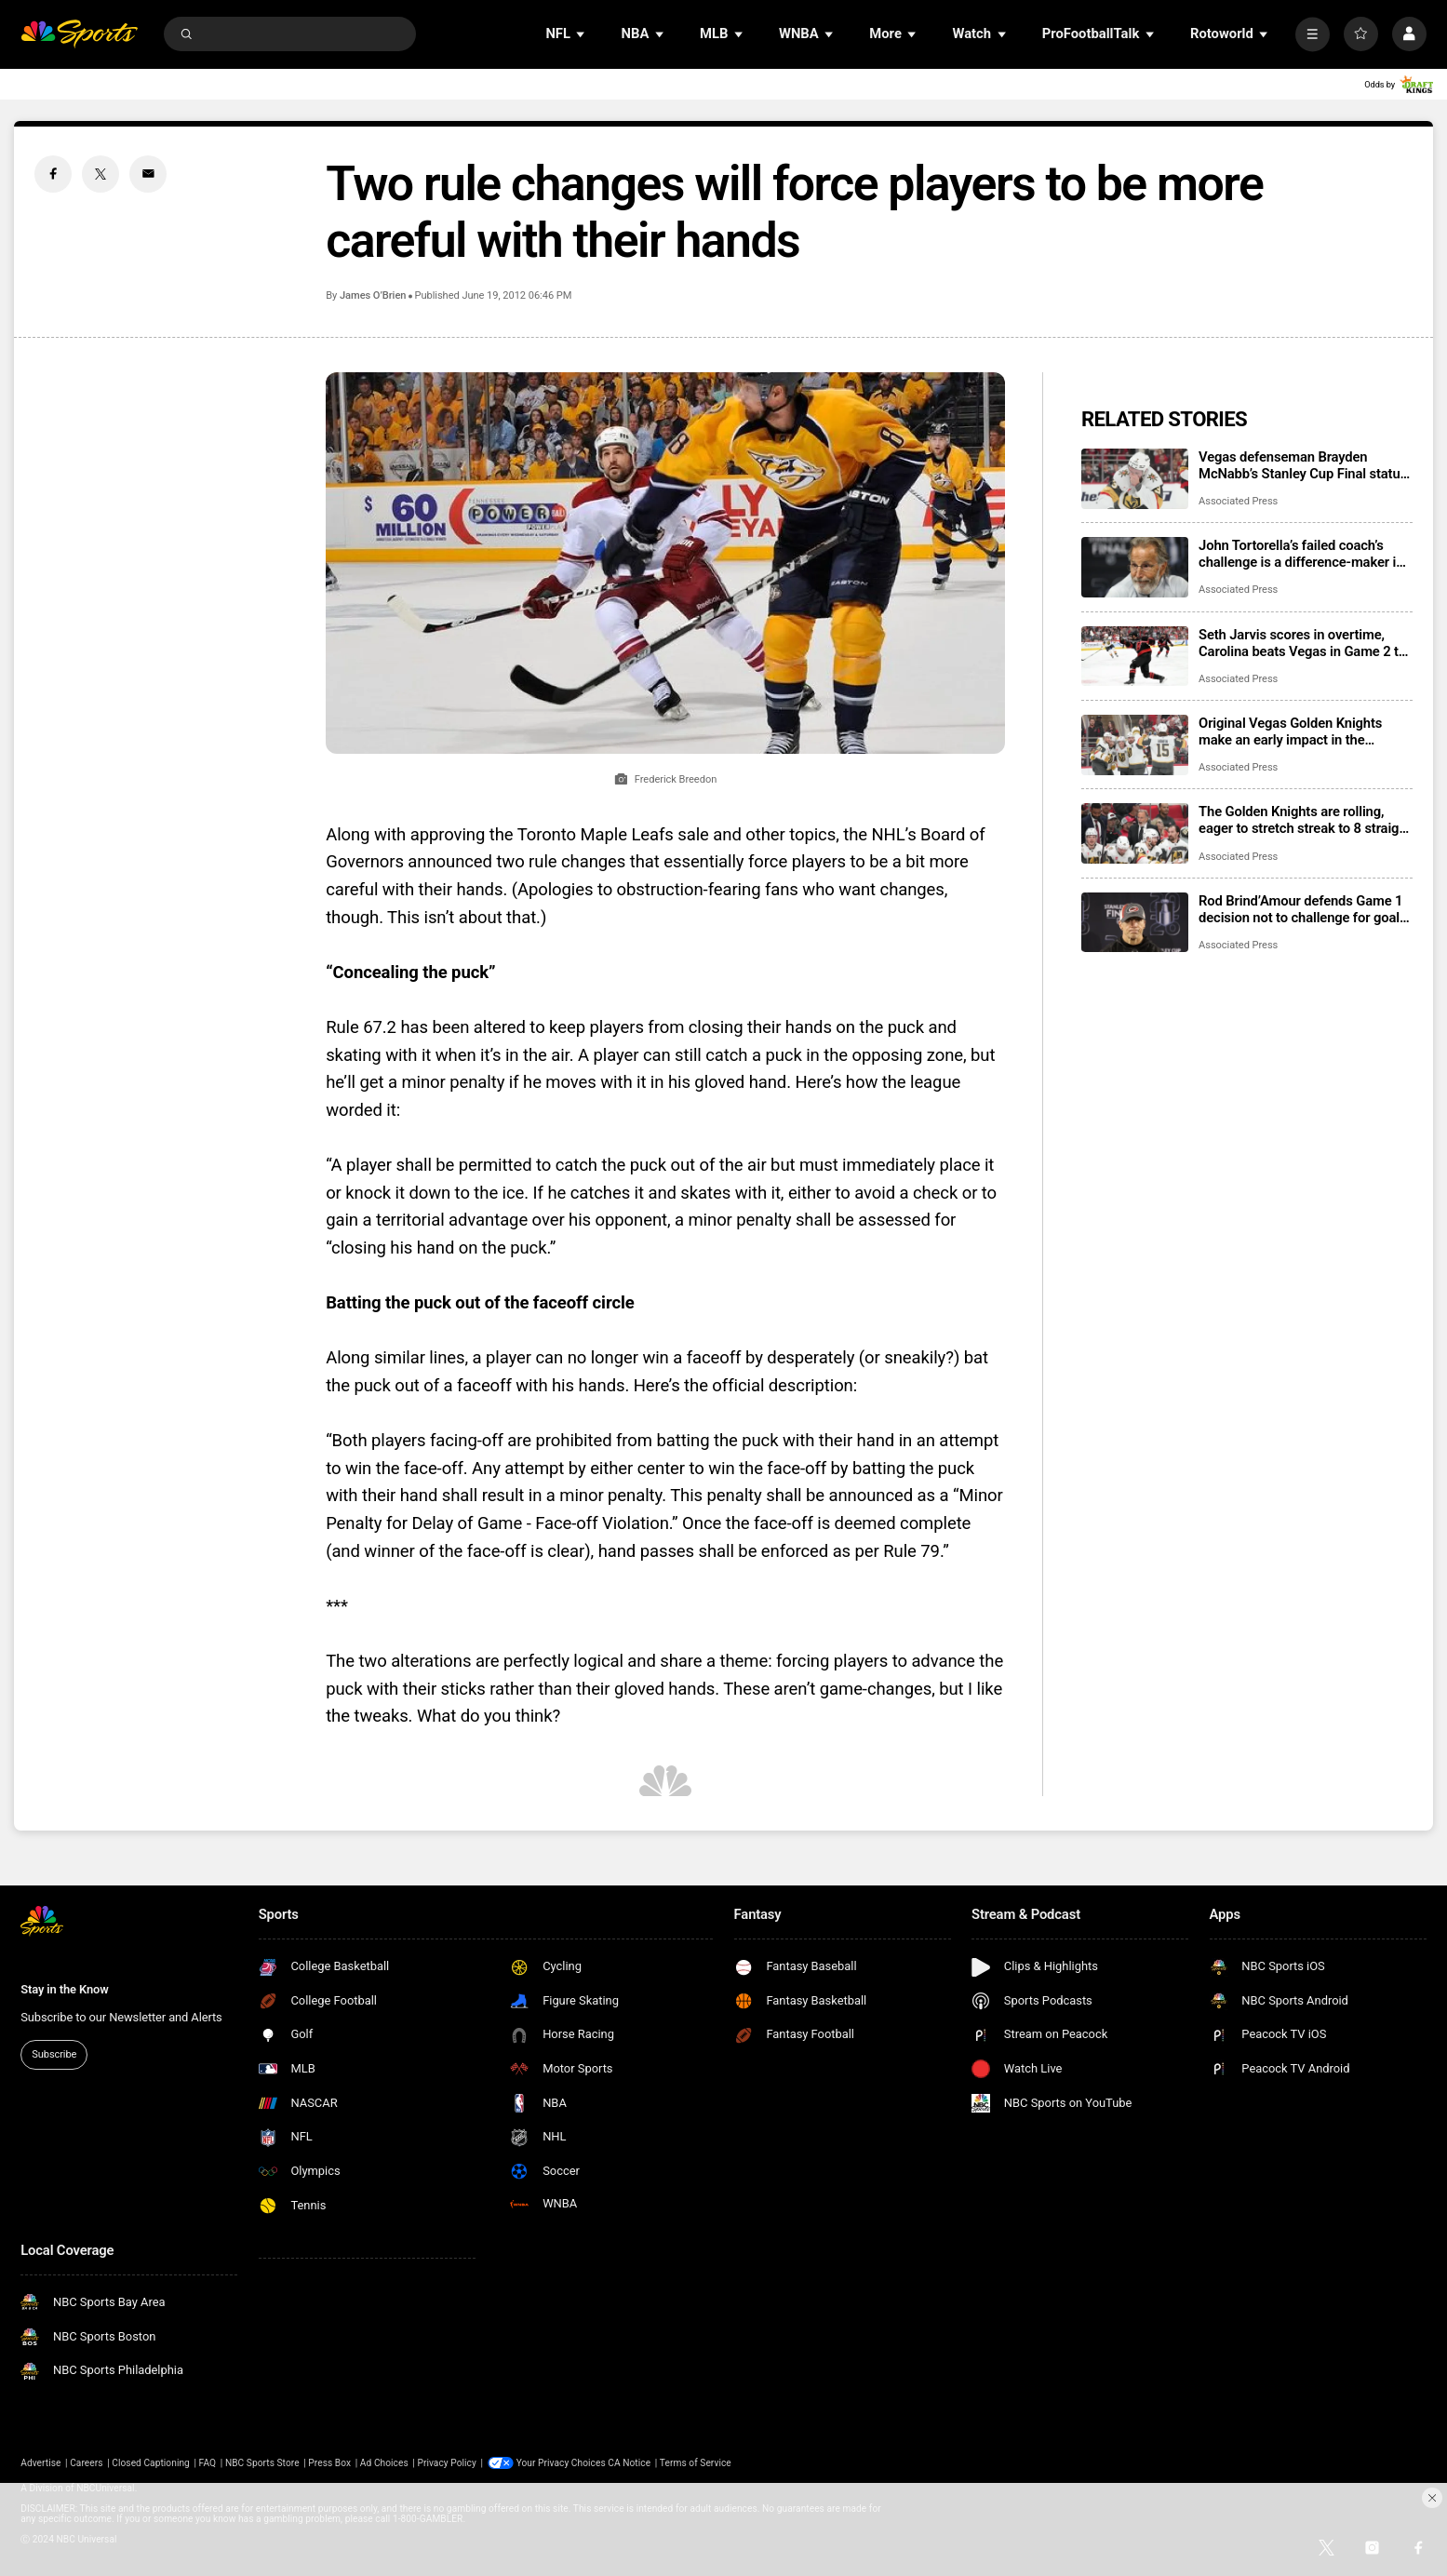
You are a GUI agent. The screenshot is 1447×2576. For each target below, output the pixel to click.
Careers (86, 2463)
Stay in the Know (64, 1989)
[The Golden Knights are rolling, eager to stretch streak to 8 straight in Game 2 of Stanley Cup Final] (1134, 833)
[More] (1312, 34)
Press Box (329, 2463)
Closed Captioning (151, 2463)
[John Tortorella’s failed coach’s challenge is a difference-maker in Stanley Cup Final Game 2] (1134, 567)
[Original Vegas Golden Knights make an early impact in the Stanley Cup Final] (1134, 745)
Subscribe (54, 2054)
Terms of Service (695, 2463)
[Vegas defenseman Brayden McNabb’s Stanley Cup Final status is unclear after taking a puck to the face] (1134, 479)
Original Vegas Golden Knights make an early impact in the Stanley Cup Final (1290, 731)
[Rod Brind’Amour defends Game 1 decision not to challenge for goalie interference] (1134, 922)
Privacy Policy (446, 2463)
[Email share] (148, 174)
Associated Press (1238, 501)
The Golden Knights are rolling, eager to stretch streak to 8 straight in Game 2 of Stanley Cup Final (1305, 820)
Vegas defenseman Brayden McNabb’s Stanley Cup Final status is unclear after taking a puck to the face (1305, 465)
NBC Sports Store (262, 2463)
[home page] (79, 34)
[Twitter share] (100, 174)
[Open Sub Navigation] (581, 34)
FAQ (208, 2463)
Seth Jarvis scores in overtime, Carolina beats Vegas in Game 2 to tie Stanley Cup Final (1302, 643)
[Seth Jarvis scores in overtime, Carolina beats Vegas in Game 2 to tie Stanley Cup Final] (1134, 656)
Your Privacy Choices (561, 2463)
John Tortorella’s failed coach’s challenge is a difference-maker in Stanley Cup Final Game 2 (1301, 553)
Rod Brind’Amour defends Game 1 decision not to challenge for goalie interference (1304, 909)
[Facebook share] (53, 174)
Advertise (40, 2463)
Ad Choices (384, 2463)
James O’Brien (373, 295)
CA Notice (629, 2463)
